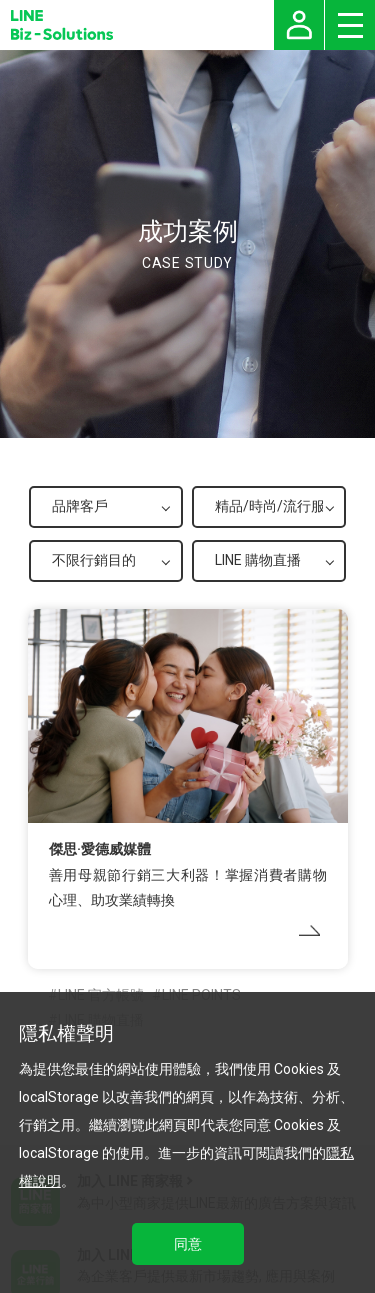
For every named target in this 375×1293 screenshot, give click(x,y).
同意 (188, 1244)
